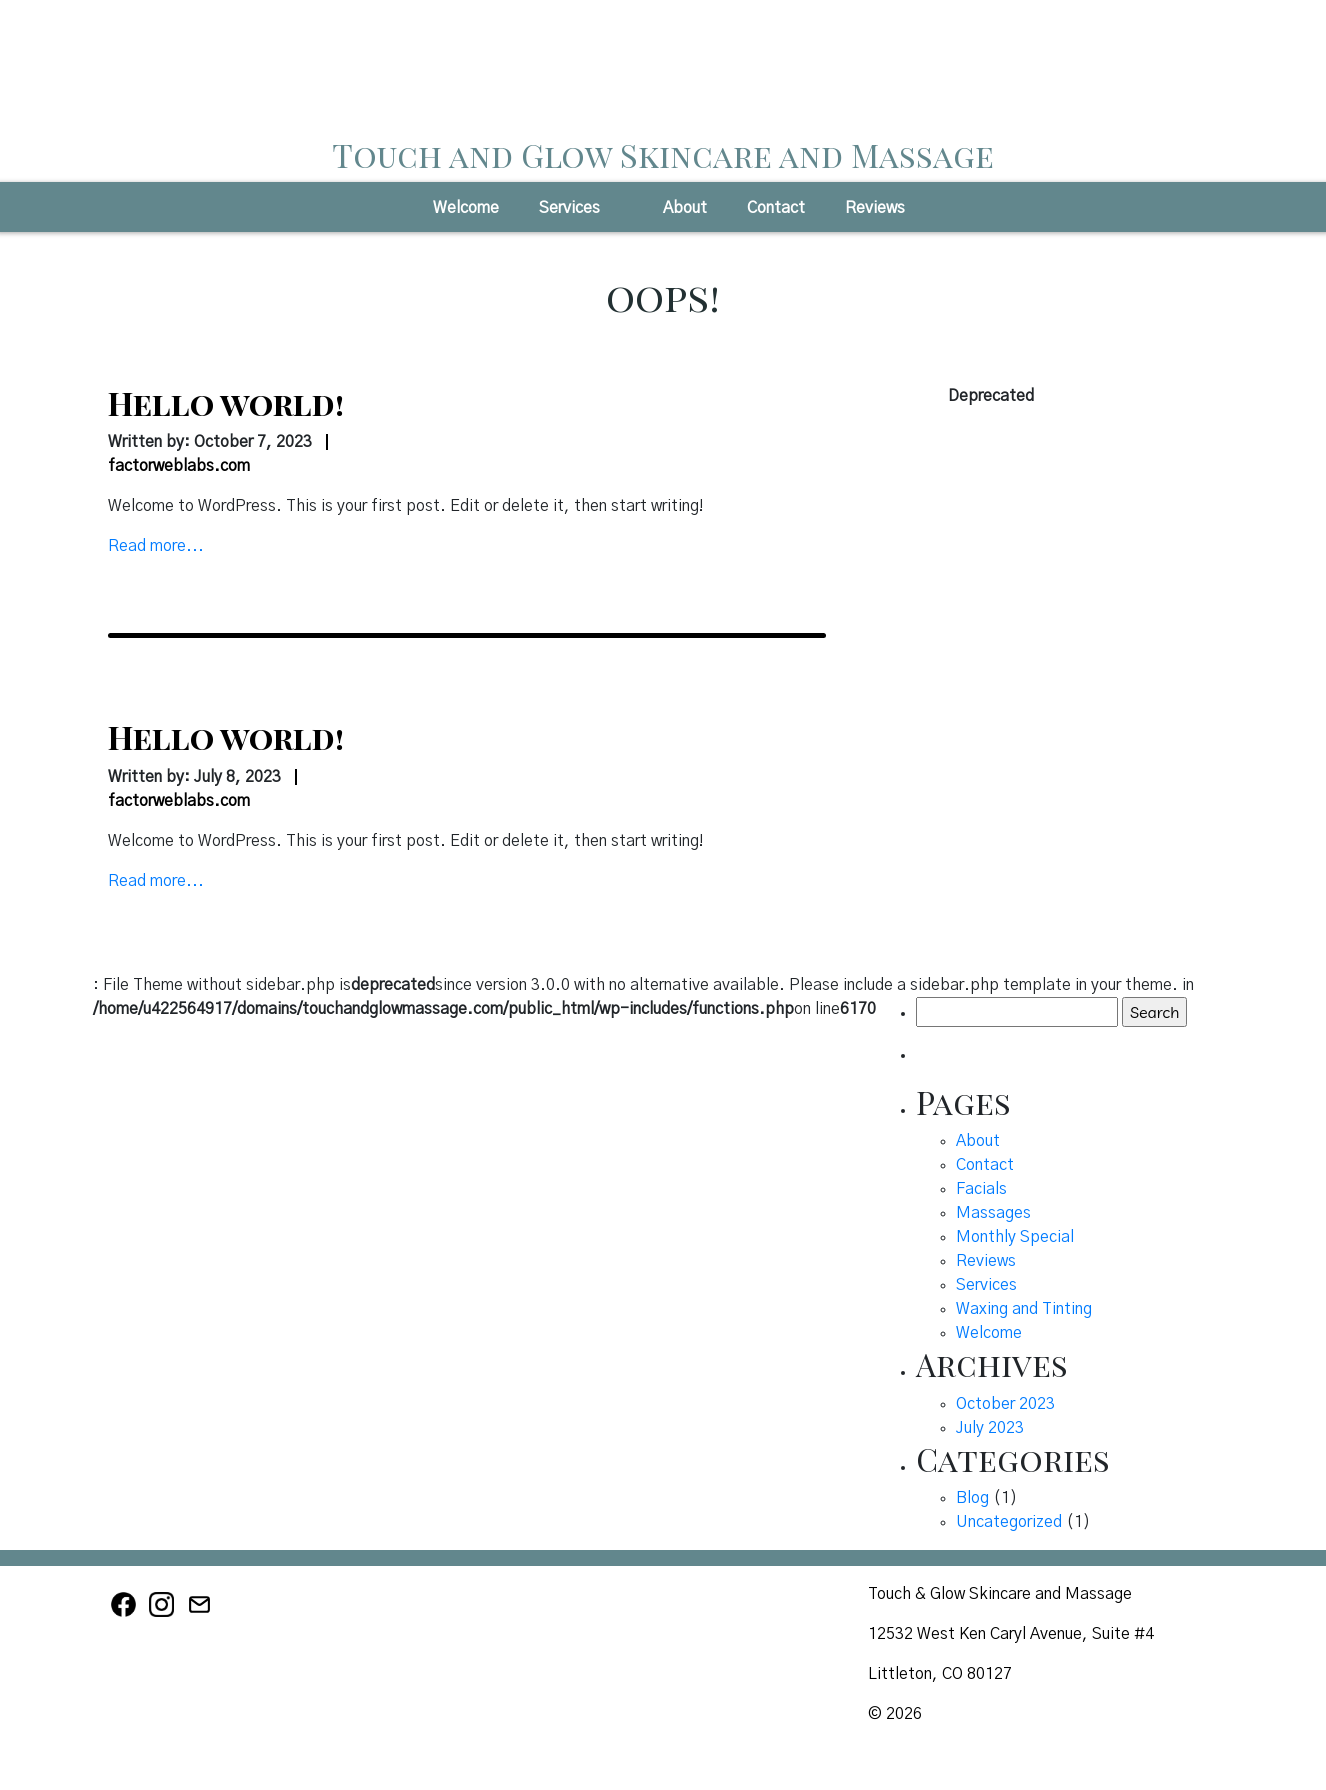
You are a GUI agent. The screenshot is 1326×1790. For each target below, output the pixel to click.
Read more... (156, 546)
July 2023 (990, 1428)
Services (569, 208)
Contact (776, 208)
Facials (981, 1189)
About (685, 208)
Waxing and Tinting (1024, 1309)
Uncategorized (1009, 1522)
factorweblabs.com (179, 466)
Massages (993, 1213)
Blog (972, 1498)
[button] (618, 214)
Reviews (875, 208)
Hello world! (226, 402)
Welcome (466, 208)
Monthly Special (1015, 1237)
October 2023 (1005, 1404)
